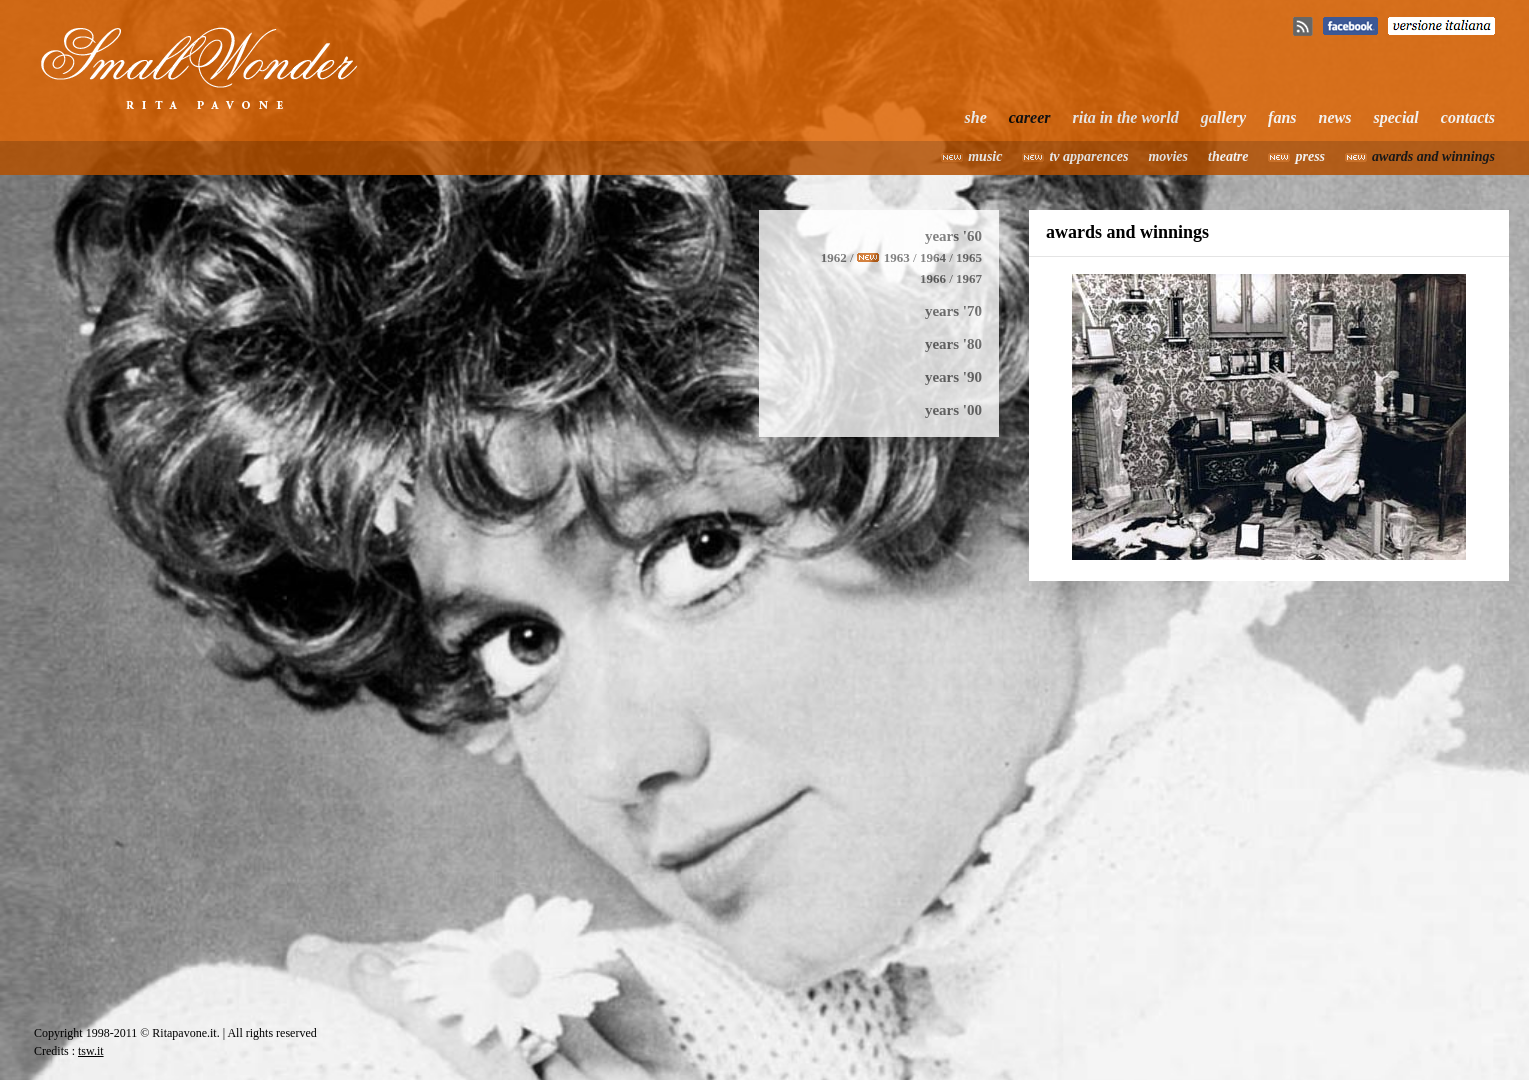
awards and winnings (1433, 156)
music (985, 156)
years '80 (953, 344)
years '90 (953, 377)
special (1395, 117)
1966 (933, 278)
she (976, 117)
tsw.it (91, 1051)
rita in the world (1126, 117)
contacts (1468, 117)
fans (1282, 117)
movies (1168, 156)
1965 (969, 257)
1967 (969, 278)
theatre (1228, 156)
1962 (834, 257)
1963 (897, 257)
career (1030, 117)
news (1335, 117)
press (1310, 156)
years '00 (953, 410)
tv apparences (1088, 156)
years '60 (953, 236)
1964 (933, 257)
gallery (1223, 117)
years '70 (953, 311)
